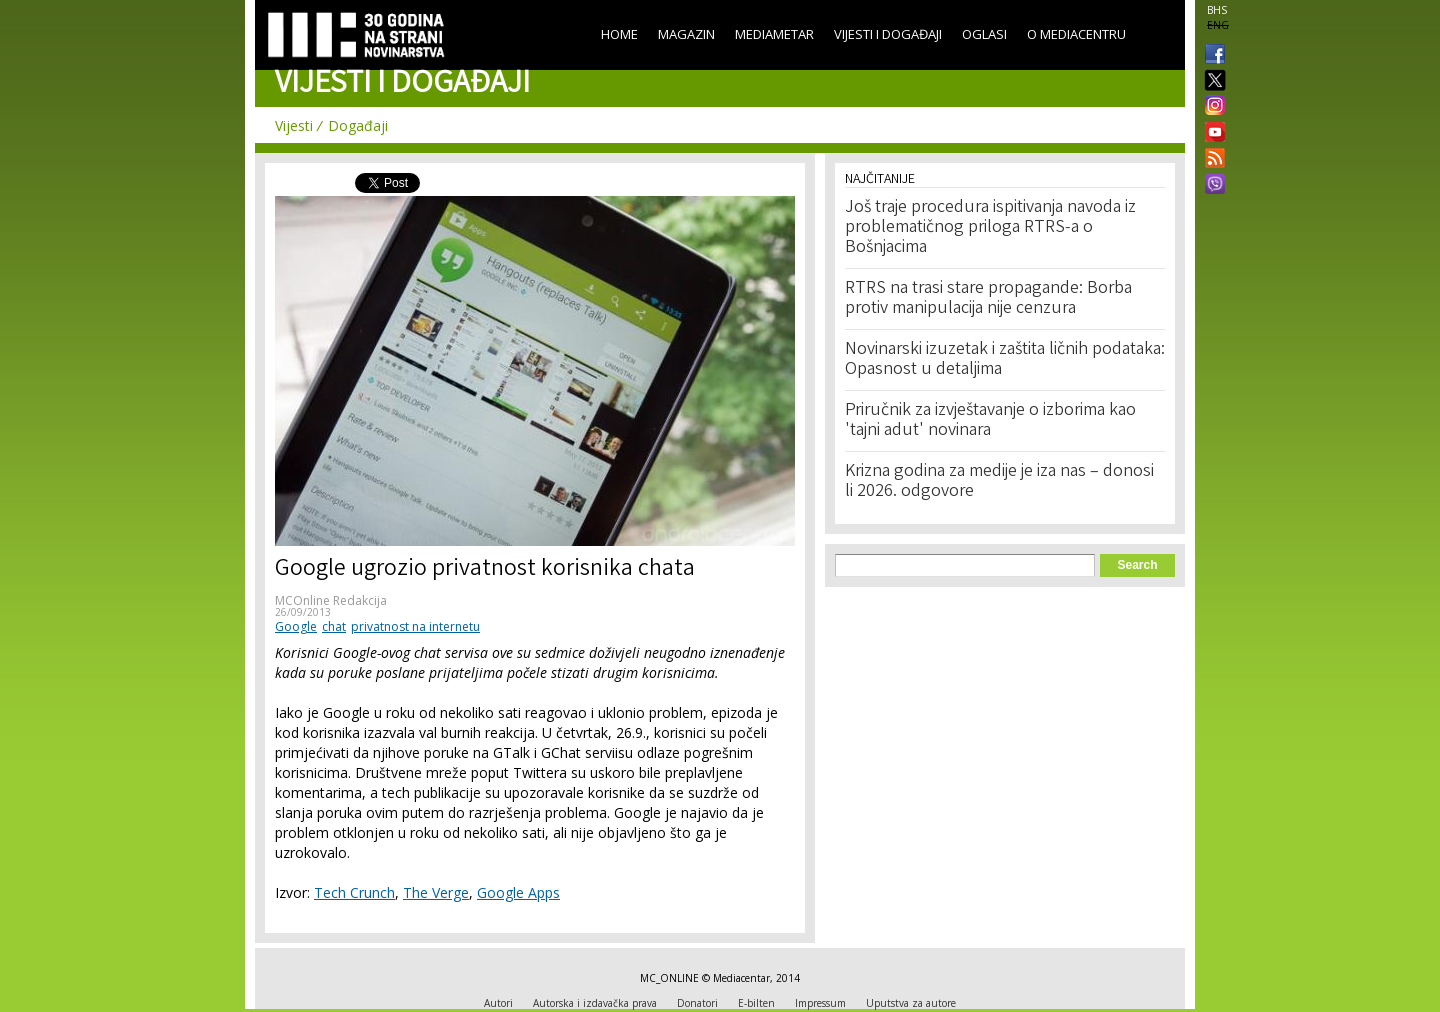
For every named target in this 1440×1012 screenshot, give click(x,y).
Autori (498, 1003)
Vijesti (294, 125)
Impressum (820, 1003)
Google (296, 626)
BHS (1217, 10)
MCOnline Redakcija (331, 600)
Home (619, 34)
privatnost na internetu (415, 626)
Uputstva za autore (911, 1003)
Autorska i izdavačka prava (595, 1003)
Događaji (358, 125)
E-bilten (756, 1003)
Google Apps (518, 892)
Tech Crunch (354, 892)
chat (334, 626)
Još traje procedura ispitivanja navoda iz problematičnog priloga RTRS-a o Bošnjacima (990, 228)
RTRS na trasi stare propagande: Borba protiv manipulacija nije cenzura (988, 299)
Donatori (697, 1003)
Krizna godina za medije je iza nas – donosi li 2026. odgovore (999, 482)
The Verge (436, 892)
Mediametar (774, 34)
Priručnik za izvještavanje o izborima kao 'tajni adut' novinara (990, 421)
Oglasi (984, 34)
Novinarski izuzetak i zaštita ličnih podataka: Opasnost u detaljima (1005, 360)
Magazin (686, 34)
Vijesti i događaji (888, 34)
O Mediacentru (1076, 34)
